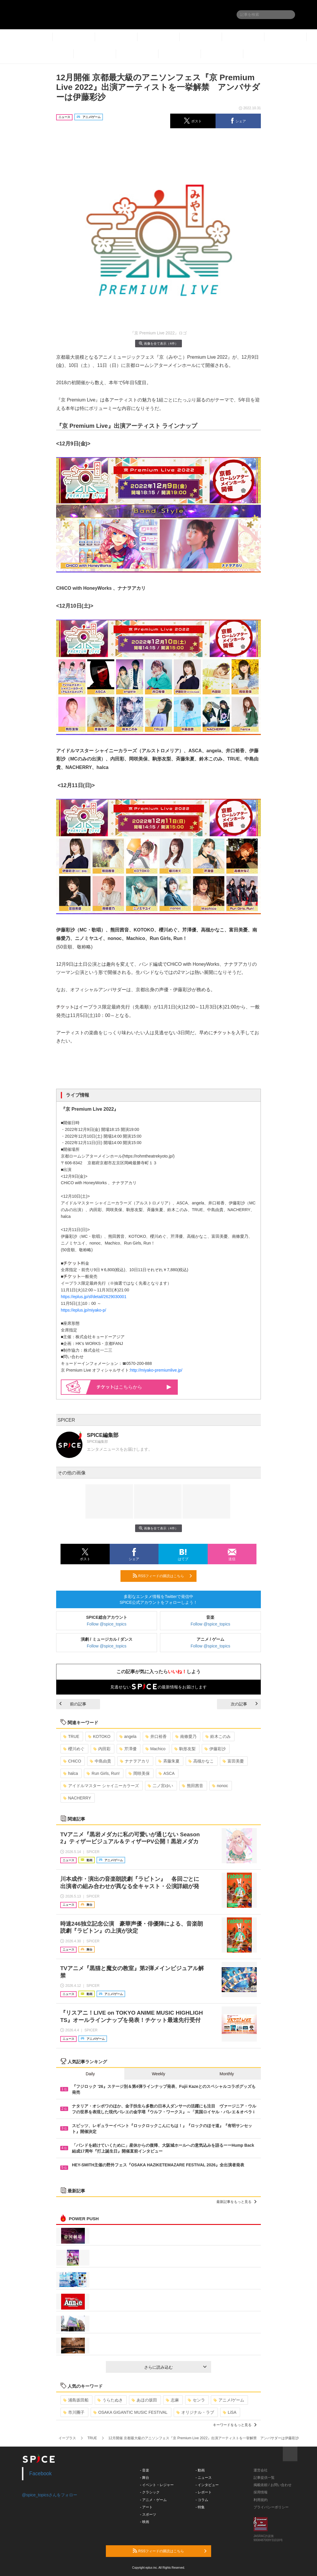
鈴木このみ (218, 1736)
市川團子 (74, 2412)
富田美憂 (233, 1761)
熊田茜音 (192, 1785)
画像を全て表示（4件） (158, 343)
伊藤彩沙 (215, 1748)
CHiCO (72, 1761)
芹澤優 (128, 1748)
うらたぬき (110, 2400)
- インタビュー (207, 2485)
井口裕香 (156, 1736)
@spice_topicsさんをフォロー (49, 2495)
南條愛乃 (186, 1736)
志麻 (172, 2400)
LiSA (230, 2412)
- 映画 (144, 2522)
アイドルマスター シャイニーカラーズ (101, 1785)
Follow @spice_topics (107, 1624)
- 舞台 (144, 2478)
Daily (90, 2073)
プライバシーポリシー (271, 2507)
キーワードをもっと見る (234, 2425)
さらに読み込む (175, 2367)
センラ (196, 2400)
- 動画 (200, 2470)
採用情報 (261, 2492)
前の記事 (72, 1704)
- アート (146, 2507)
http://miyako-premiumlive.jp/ (156, 1370)
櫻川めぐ (74, 1748)
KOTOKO (99, 1736)
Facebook (40, 2473)
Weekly (158, 2073)
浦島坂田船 (76, 2400)
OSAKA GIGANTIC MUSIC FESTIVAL (130, 2412)
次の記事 (244, 1704)
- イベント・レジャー (157, 2485)
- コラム (202, 2500)
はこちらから (134, 1386)
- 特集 (200, 2507)
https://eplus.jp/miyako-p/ (83, 1310)
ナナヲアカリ (134, 1761)
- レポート (204, 2492)
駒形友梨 (185, 1748)
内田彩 (102, 1748)
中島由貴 (100, 1761)
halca (70, 1773)
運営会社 (261, 2470)
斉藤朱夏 (169, 1761)
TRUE (71, 1736)
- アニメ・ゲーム (153, 2500)
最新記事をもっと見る (236, 2202)
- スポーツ (148, 2514)
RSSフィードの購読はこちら (162, 1575)
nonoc (220, 1785)
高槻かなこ (201, 1761)
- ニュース (204, 2478)
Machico (155, 1748)
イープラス (67, 2438)
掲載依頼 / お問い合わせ (273, 2485)
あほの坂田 (144, 2400)
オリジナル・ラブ (195, 2412)
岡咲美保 (139, 1773)
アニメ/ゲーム (228, 2400)
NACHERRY (77, 1798)
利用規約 (261, 2500)
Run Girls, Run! (103, 1773)
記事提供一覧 (264, 2478)
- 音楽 (144, 2470)
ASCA (166, 1773)
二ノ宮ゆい (160, 1785)
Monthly (227, 2073)
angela (128, 1736)
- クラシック (150, 2492)
